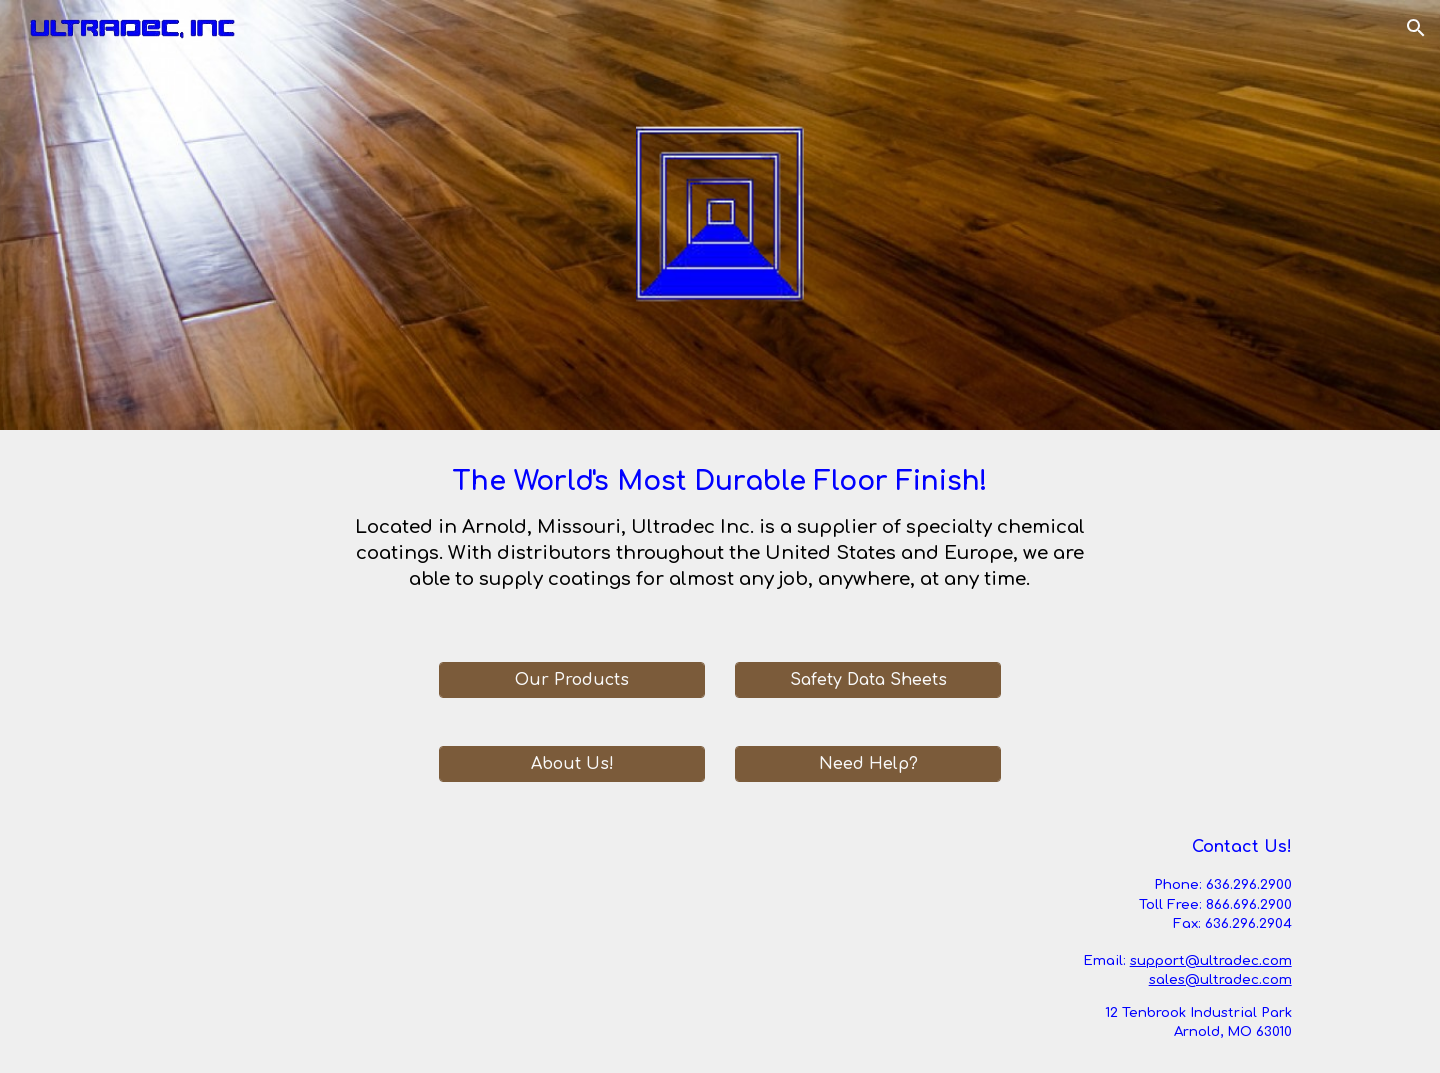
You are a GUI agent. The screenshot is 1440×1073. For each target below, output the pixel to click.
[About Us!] (572, 764)
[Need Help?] (868, 764)
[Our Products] (572, 680)
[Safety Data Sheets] (868, 680)
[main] (720, 534)
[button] (1416, 28)
